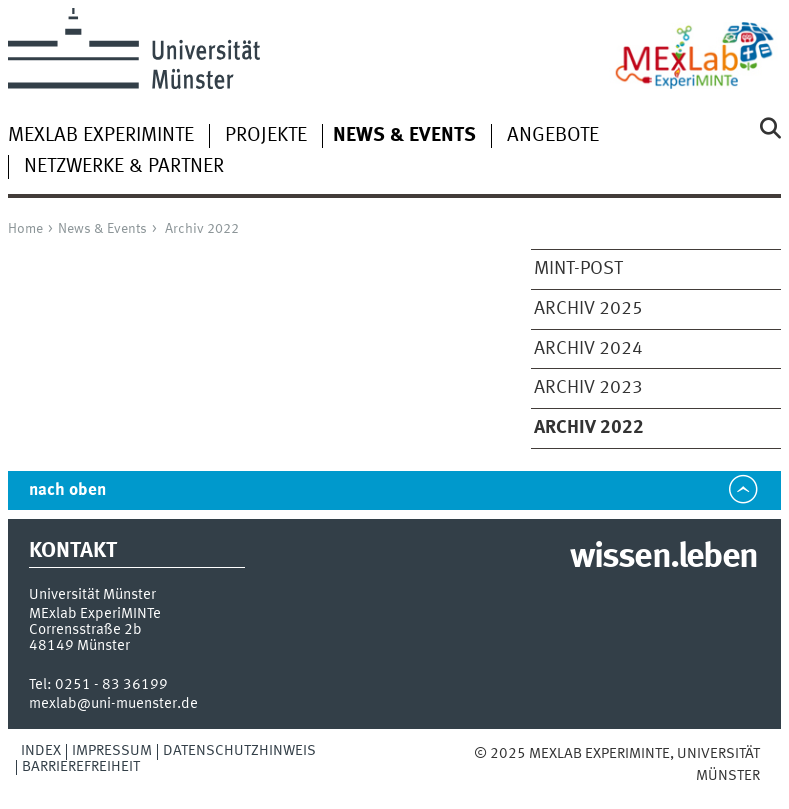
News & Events (102, 229)
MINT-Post (578, 269)
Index (41, 751)
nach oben (67, 490)
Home (25, 229)
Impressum (112, 751)
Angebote (553, 136)
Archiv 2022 (202, 229)
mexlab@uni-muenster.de (113, 704)
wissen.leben (663, 558)
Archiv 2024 (588, 349)
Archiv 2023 (588, 388)
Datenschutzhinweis (239, 751)
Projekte (266, 136)
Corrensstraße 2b (85, 630)
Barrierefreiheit (81, 767)
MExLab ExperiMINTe (101, 136)
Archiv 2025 (588, 309)
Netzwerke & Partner (124, 167)
